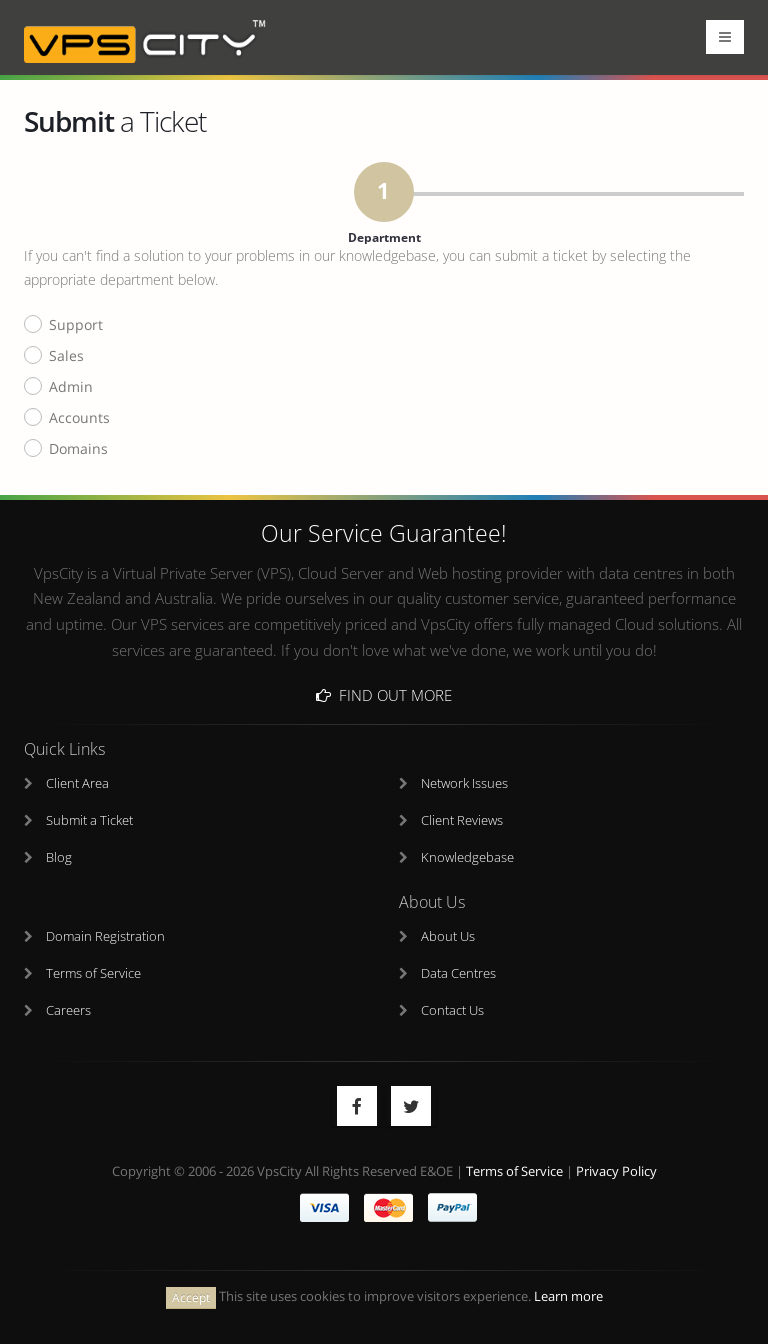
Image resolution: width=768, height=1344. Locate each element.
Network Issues (464, 783)
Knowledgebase (467, 857)
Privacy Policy (616, 1171)
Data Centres (458, 973)
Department (384, 218)
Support (76, 325)
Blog (59, 857)
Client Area (77, 783)
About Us (448, 936)
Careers (68, 1010)
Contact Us (452, 1010)
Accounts (79, 418)
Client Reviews (462, 820)
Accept (191, 1297)
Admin (71, 387)
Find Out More (384, 695)
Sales (66, 356)
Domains (78, 449)
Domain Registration (105, 936)
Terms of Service (93, 973)
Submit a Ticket (89, 820)
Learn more (568, 1296)
